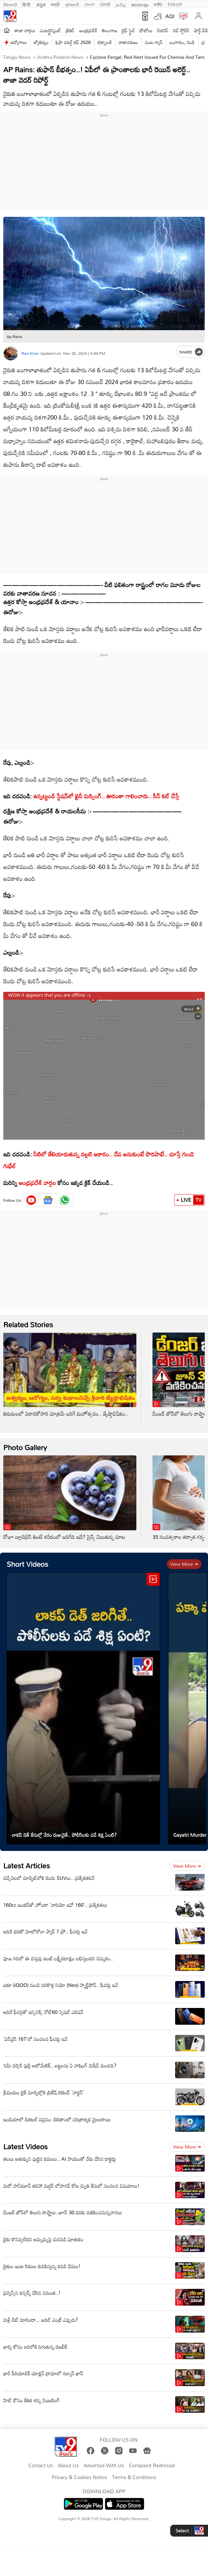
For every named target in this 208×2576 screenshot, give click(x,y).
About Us (68, 2465)
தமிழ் (121, 4)
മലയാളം (140, 4)
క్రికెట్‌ (70, 30)
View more (184, 1564)
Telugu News (17, 57)
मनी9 (158, 4)
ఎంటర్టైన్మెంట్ (50, 30)
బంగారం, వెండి (182, 42)
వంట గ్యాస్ (154, 42)
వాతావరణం (128, 42)
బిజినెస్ (162, 30)
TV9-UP (175, 4)
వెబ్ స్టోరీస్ (181, 30)
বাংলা (89, 4)
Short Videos (27, 1564)
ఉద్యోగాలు (19, 42)
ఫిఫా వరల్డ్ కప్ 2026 (73, 42)
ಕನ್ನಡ (40, 4)
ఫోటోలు (146, 30)
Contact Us (40, 2465)
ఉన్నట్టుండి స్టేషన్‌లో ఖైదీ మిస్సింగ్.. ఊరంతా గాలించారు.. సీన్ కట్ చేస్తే (106, 796)
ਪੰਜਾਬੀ (105, 4)
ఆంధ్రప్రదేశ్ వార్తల (36, 1183)
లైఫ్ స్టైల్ (128, 30)
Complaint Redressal (151, 2465)
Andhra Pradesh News (59, 57)
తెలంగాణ (109, 30)
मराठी (55, 4)
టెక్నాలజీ (104, 42)
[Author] (10, 353)
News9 (10, 4)
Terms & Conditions (134, 2477)
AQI (169, 16)
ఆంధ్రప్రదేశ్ (88, 30)
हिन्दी (27, 4)
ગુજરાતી (72, 4)
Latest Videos (25, 2146)
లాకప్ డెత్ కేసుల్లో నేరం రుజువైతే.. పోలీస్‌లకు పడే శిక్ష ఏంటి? (64, 1835)
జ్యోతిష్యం (41, 42)
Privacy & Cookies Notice (79, 2477)
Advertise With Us (103, 2465)
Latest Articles (26, 1865)
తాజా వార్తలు (24, 30)
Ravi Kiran (30, 353)
